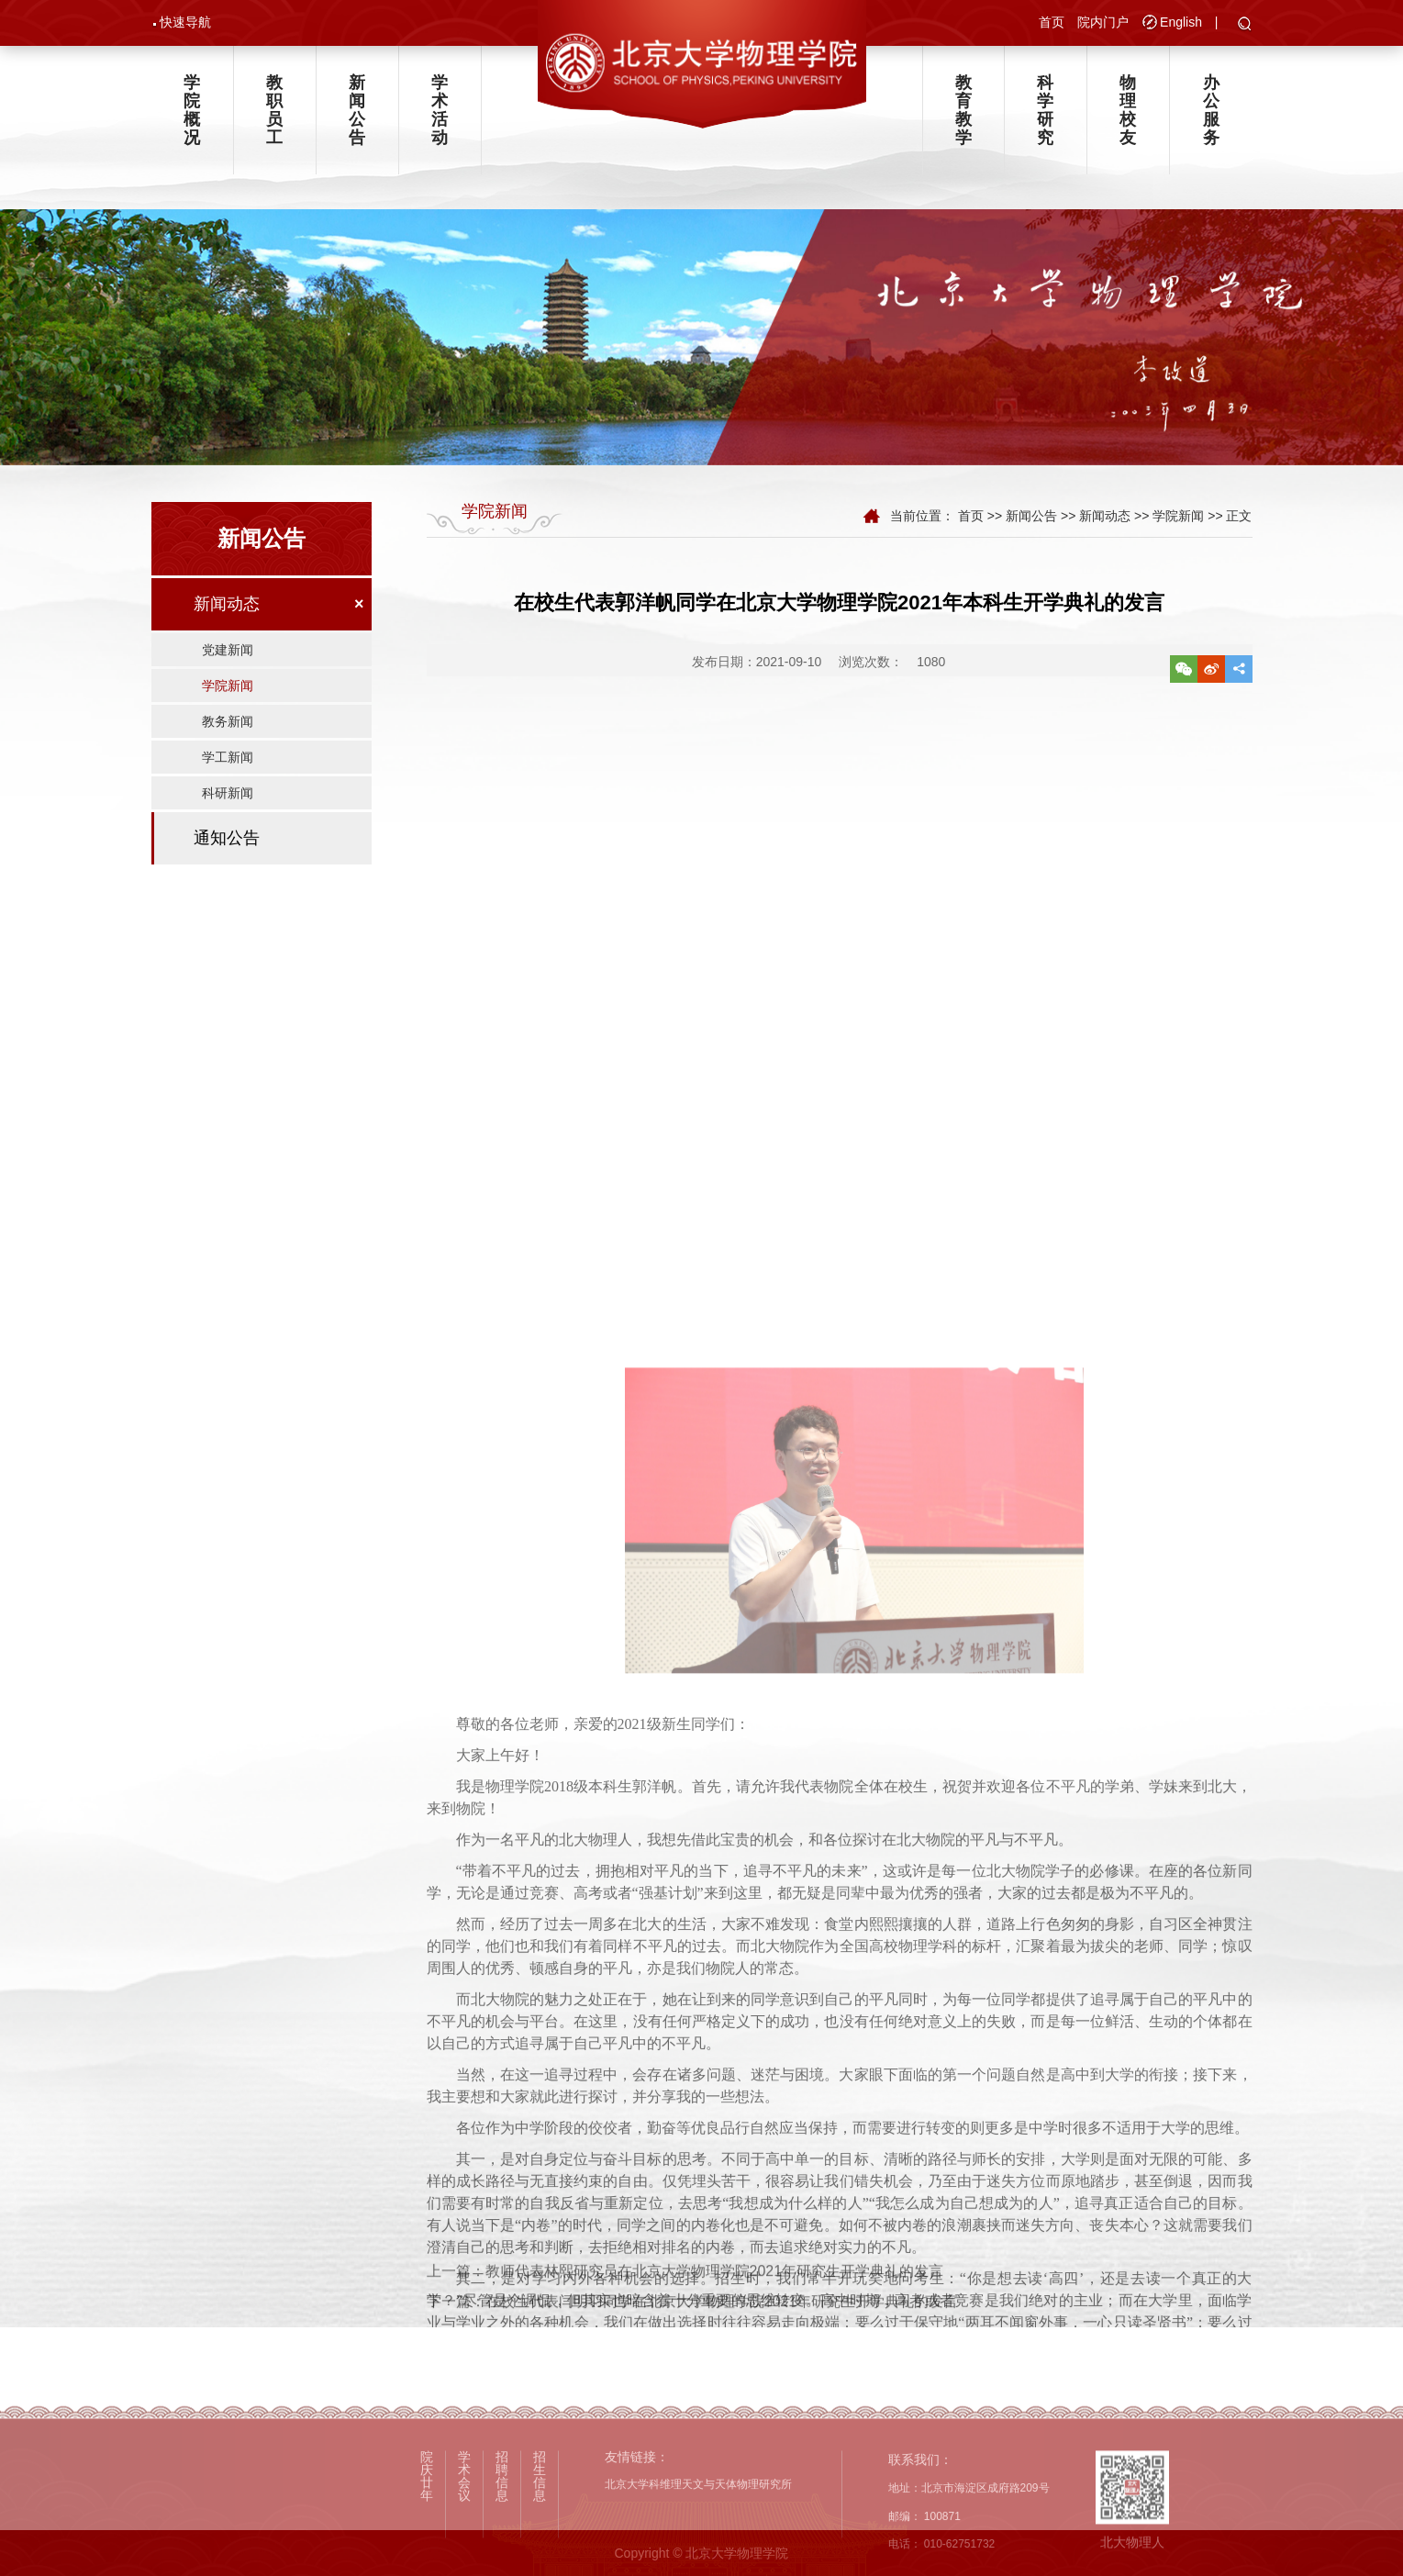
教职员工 (274, 113)
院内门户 (1103, 23)
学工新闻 (227, 763)
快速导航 (185, 23)
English (1181, 23)
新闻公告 (357, 113)
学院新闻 (227, 692)
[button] (1245, 25)
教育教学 (963, 113)
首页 (1051, 23)
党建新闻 (227, 656)
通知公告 (227, 844)
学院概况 (192, 113)
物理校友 (1127, 113)
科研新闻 (227, 799)
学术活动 (439, 113)
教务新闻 (227, 727)
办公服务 (1211, 113)
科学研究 (1045, 113)
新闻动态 (227, 610)
